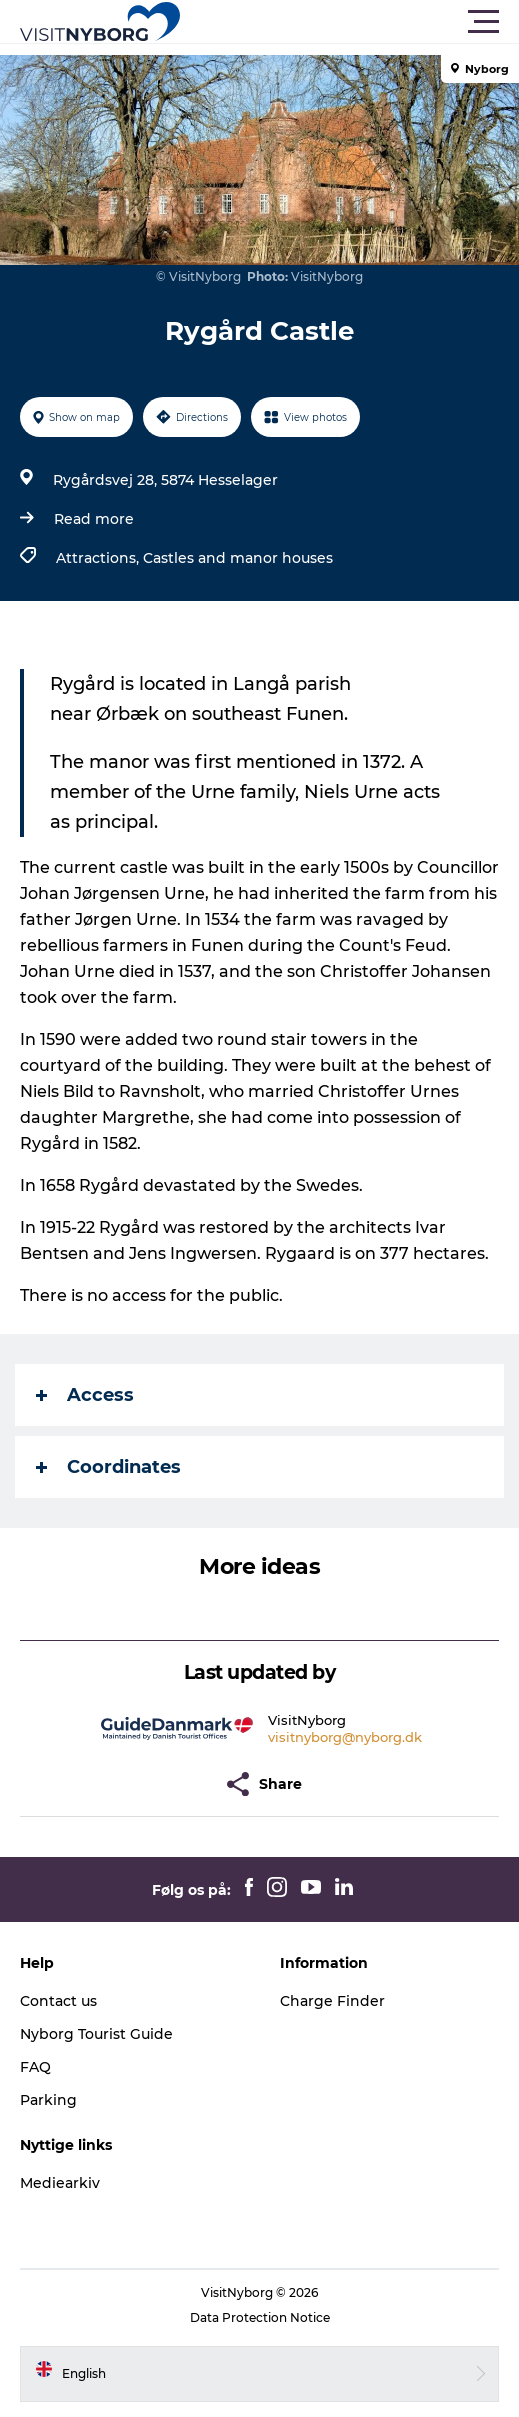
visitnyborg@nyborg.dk (345, 1737)
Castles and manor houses (238, 558)
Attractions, (99, 558)
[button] (349, 22)
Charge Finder (332, 2001)
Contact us (58, 2001)
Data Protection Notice (260, 2317)
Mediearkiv (60, 2183)
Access (85, 1395)
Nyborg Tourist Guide (96, 2034)
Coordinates (108, 1467)
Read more (94, 519)
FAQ (35, 2067)
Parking (48, 2100)
